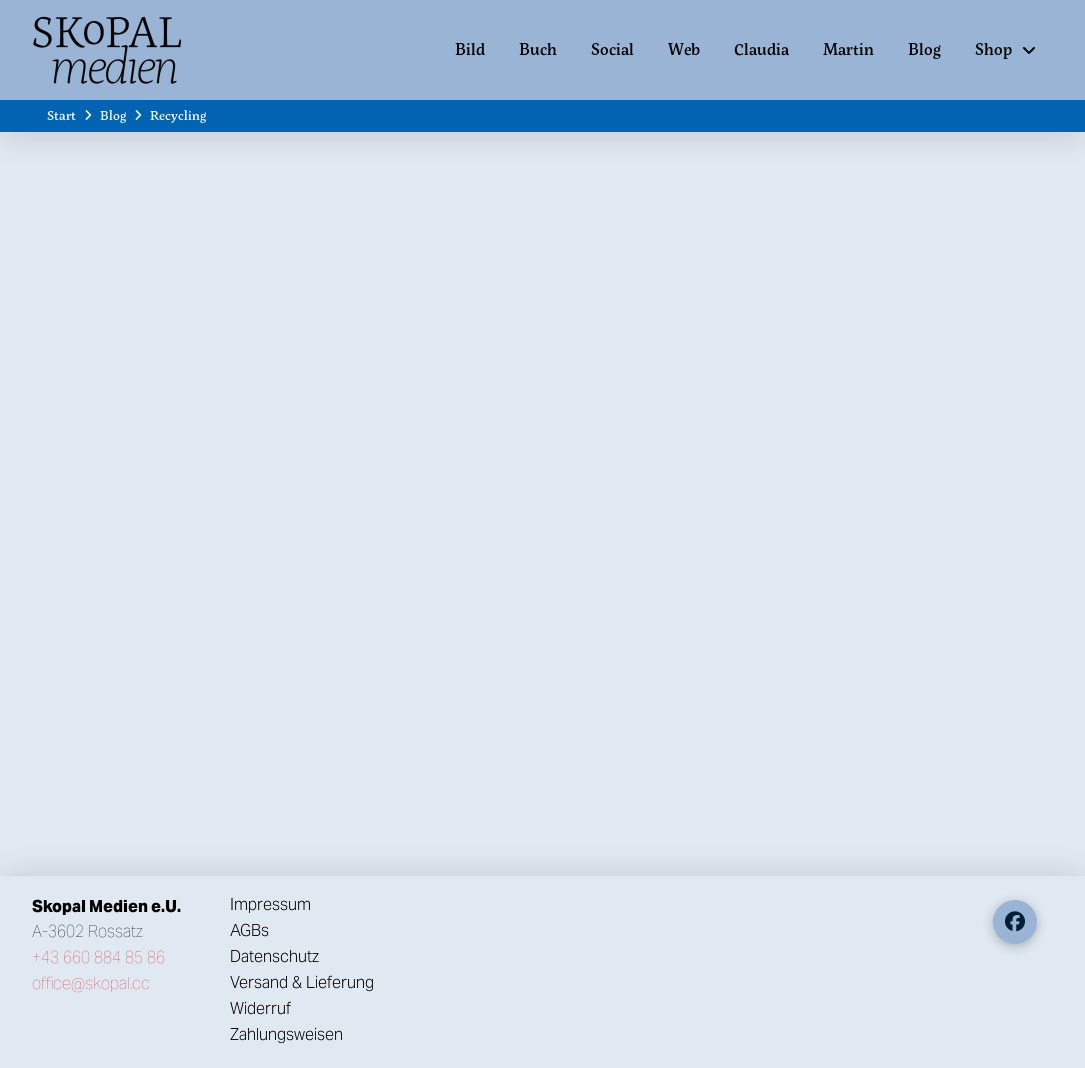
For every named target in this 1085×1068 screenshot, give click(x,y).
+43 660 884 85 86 (98, 957)
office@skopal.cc (91, 983)
